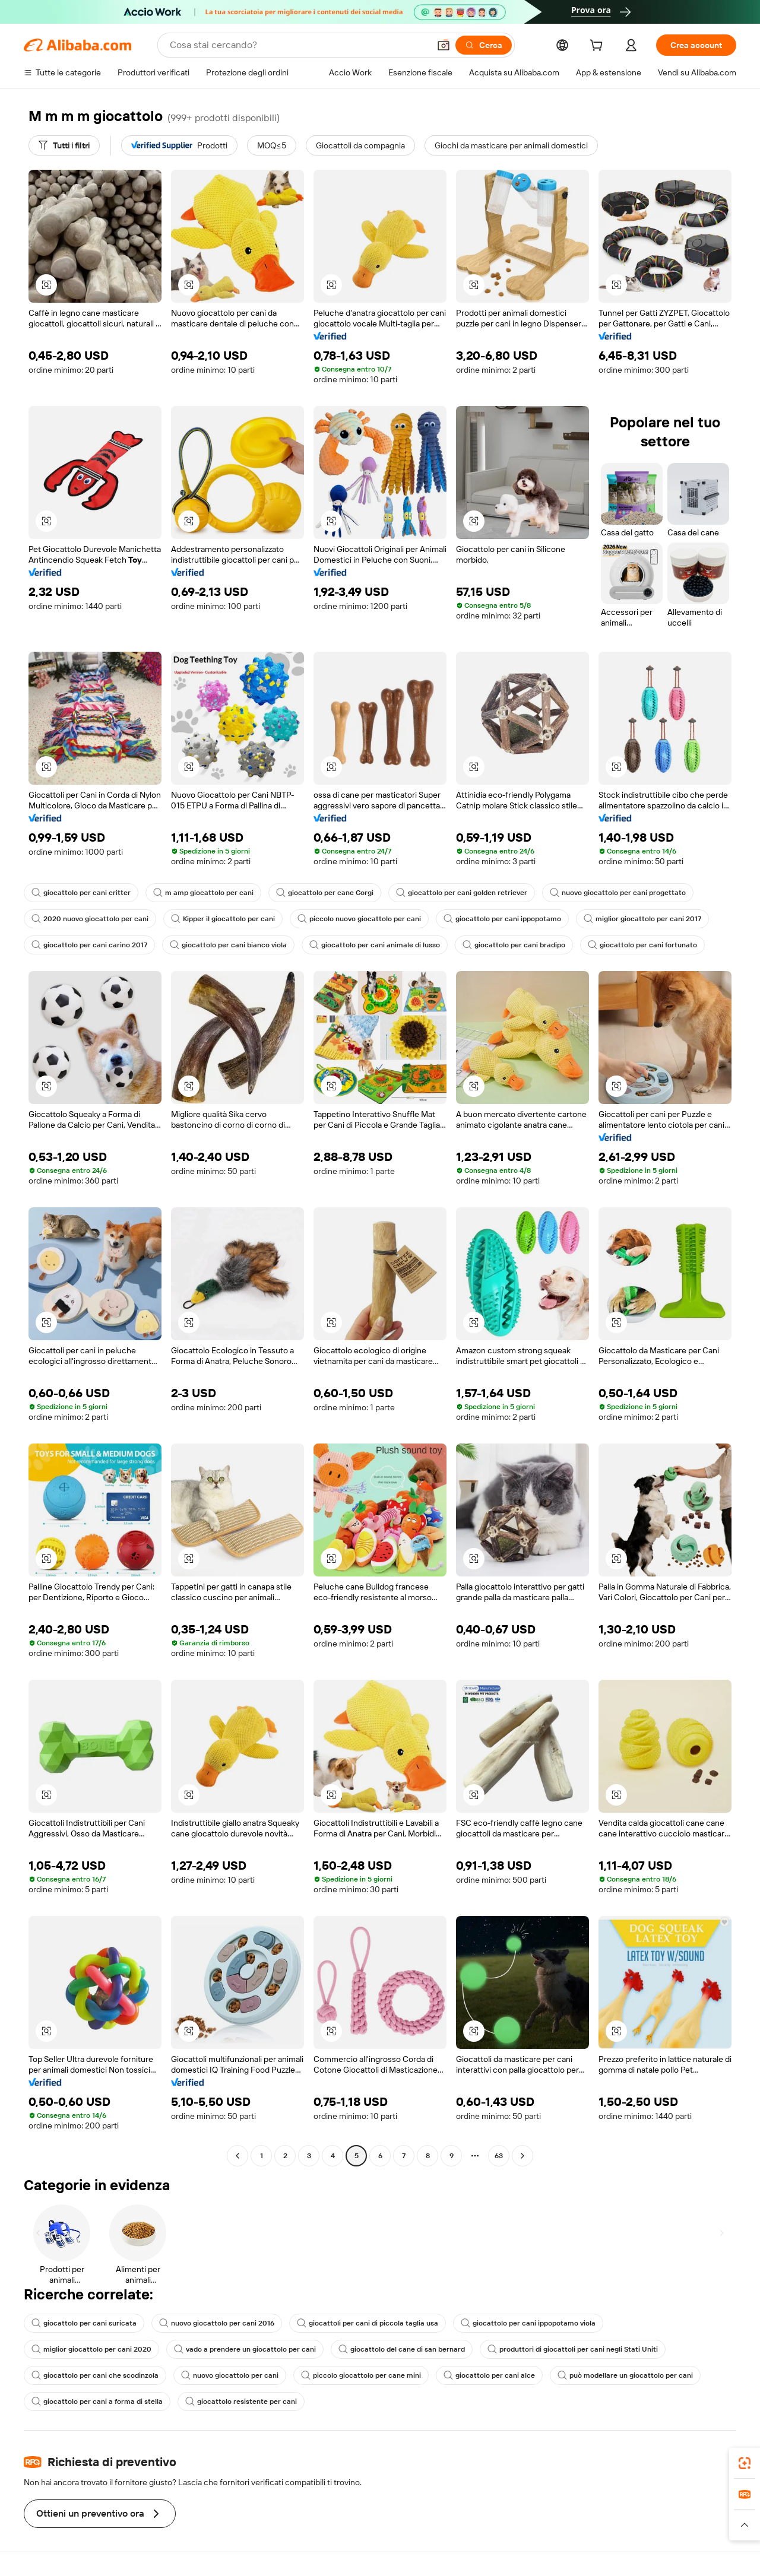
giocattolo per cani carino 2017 (89, 945)
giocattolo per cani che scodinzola (95, 2375)
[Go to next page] (522, 2155)
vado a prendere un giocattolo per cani (245, 2349)
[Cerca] (483, 45)
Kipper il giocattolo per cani (223, 919)
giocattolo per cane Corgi (324, 892)
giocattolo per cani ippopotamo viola (528, 2323)
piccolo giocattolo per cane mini (361, 2375)
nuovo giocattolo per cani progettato (618, 892)
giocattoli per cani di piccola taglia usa (367, 2323)
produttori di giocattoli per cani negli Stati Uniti (572, 2349)
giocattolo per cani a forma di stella (97, 2401)
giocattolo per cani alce (489, 2375)
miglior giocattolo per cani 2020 (91, 2349)
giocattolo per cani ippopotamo (502, 919)
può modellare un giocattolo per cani (625, 2375)
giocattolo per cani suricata (84, 2323)
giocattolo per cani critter (81, 892)
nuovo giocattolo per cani (229, 2375)
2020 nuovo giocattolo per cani (89, 919)
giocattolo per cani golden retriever (461, 892)
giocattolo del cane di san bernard (401, 2349)
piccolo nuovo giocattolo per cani (359, 919)
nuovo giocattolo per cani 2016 (216, 2323)
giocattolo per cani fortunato (642, 945)
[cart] (598, 47)
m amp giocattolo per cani (203, 892)
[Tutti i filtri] (64, 145)
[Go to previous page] (237, 2155)
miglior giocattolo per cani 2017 (642, 919)
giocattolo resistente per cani (241, 2401)
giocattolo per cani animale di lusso (374, 945)
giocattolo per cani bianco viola (228, 945)
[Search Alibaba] (298, 45)
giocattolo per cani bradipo (514, 945)
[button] (443, 45)
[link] (744, 2463)
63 (499, 2156)
